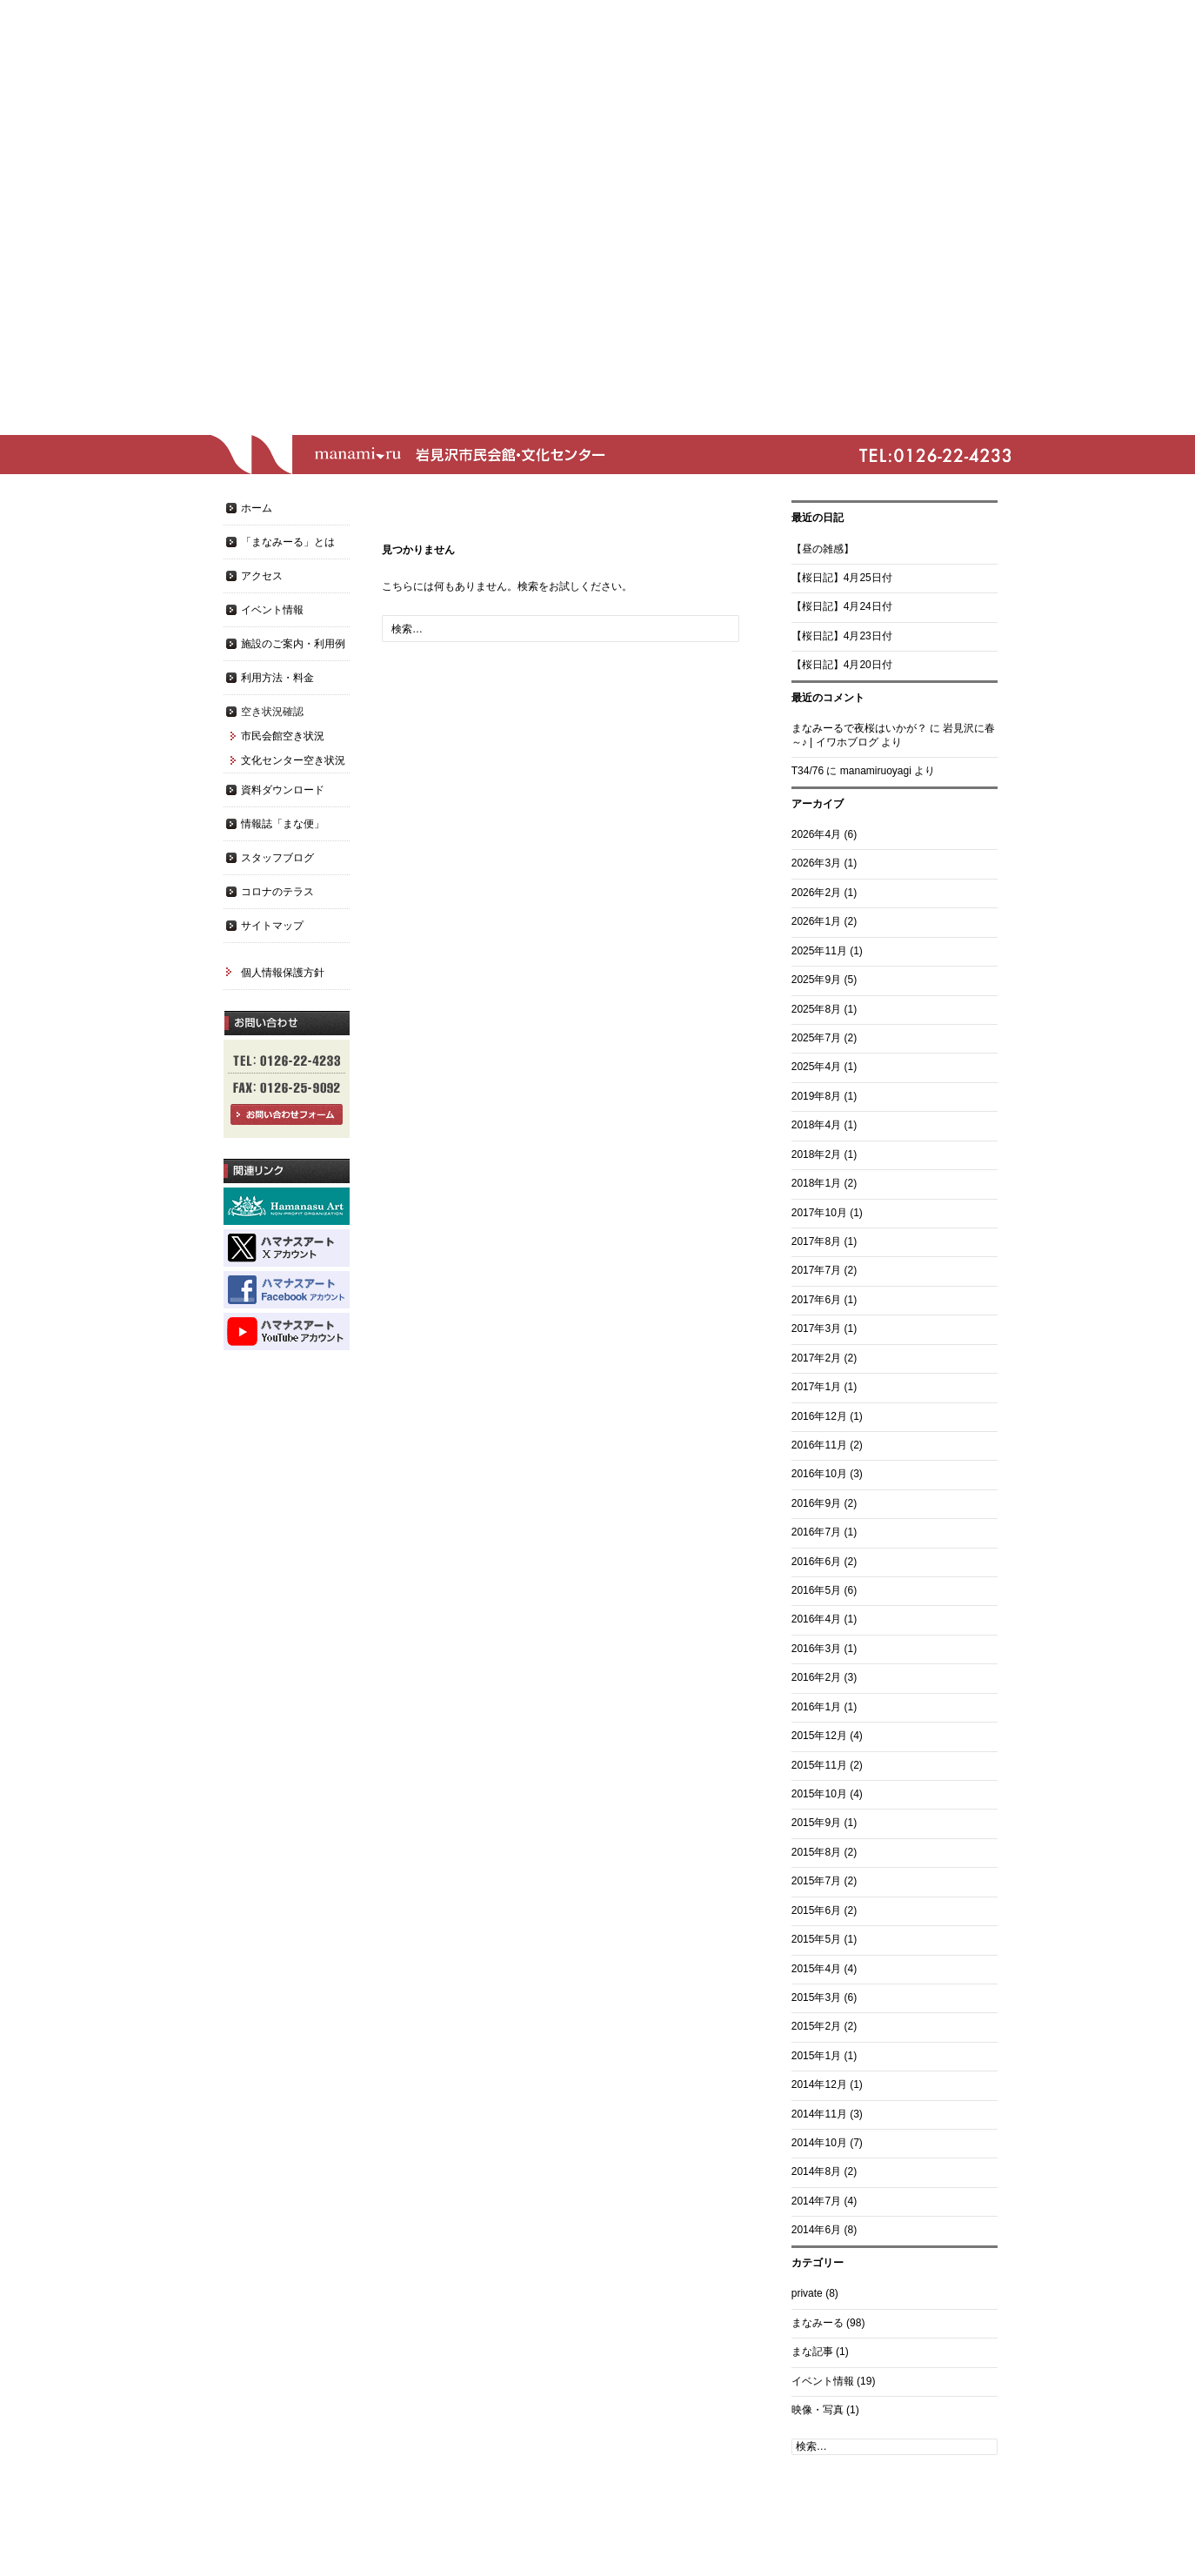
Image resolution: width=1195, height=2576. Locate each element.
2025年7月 (816, 1038)
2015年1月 (816, 2056)
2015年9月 (816, 1823)
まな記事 (812, 2351)
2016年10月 (819, 1474)
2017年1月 (816, 1387)
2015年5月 (816, 1939)
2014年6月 (816, 2230)
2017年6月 (816, 1300)
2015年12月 (819, 1736)
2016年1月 (816, 1707)
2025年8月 (816, 1009)
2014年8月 (816, 2171)
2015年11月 (819, 1765)
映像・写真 (817, 2410)
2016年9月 (816, 1503)
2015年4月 (816, 1969)
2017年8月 (816, 1241)
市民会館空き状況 (282, 736)
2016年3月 (816, 1649)
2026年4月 (816, 834)
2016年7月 (816, 1532)
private (807, 2293)
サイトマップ (272, 926)
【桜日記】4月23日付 (841, 636)
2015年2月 (816, 2026)
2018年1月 (816, 1183)
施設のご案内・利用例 (293, 644)
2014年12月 (819, 2084)
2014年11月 (819, 2114)
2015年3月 (816, 1997)
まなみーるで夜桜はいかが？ (859, 728)
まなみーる (817, 2323)
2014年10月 (819, 2143)
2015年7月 (816, 1881)
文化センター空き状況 (293, 760)
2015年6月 (816, 1910)
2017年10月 (819, 1213)
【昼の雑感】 (822, 549)
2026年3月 (816, 863)
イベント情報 (822, 2381)
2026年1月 (816, 921)
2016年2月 (816, 1677)
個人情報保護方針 (282, 973)
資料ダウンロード (282, 790)
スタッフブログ (277, 858)
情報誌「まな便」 (282, 824)
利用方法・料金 (277, 678)
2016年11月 (819, 1445)
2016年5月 (816, 1590)
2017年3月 (816, 1328)
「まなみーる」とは (288, 542)
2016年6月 (816, 1562)
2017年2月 (816, 1358)
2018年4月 (816, 1125)
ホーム (256, 508)
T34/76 (807, 771)
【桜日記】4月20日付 (841, 665)
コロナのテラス (277, 892)
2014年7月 (816, 2201)
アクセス (262, 576)
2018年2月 (816, 1154)
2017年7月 (816, 1270)
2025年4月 (816, 1067)
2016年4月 (816, 1619)
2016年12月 (819, 1416)
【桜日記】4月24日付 (841, 606)
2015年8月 (816, 1852)
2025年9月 (816, 980)
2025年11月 (819, 951)
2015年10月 (819, 1794)
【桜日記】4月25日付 (841, 578)
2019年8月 (816, 1096)
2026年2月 (816, 893)
